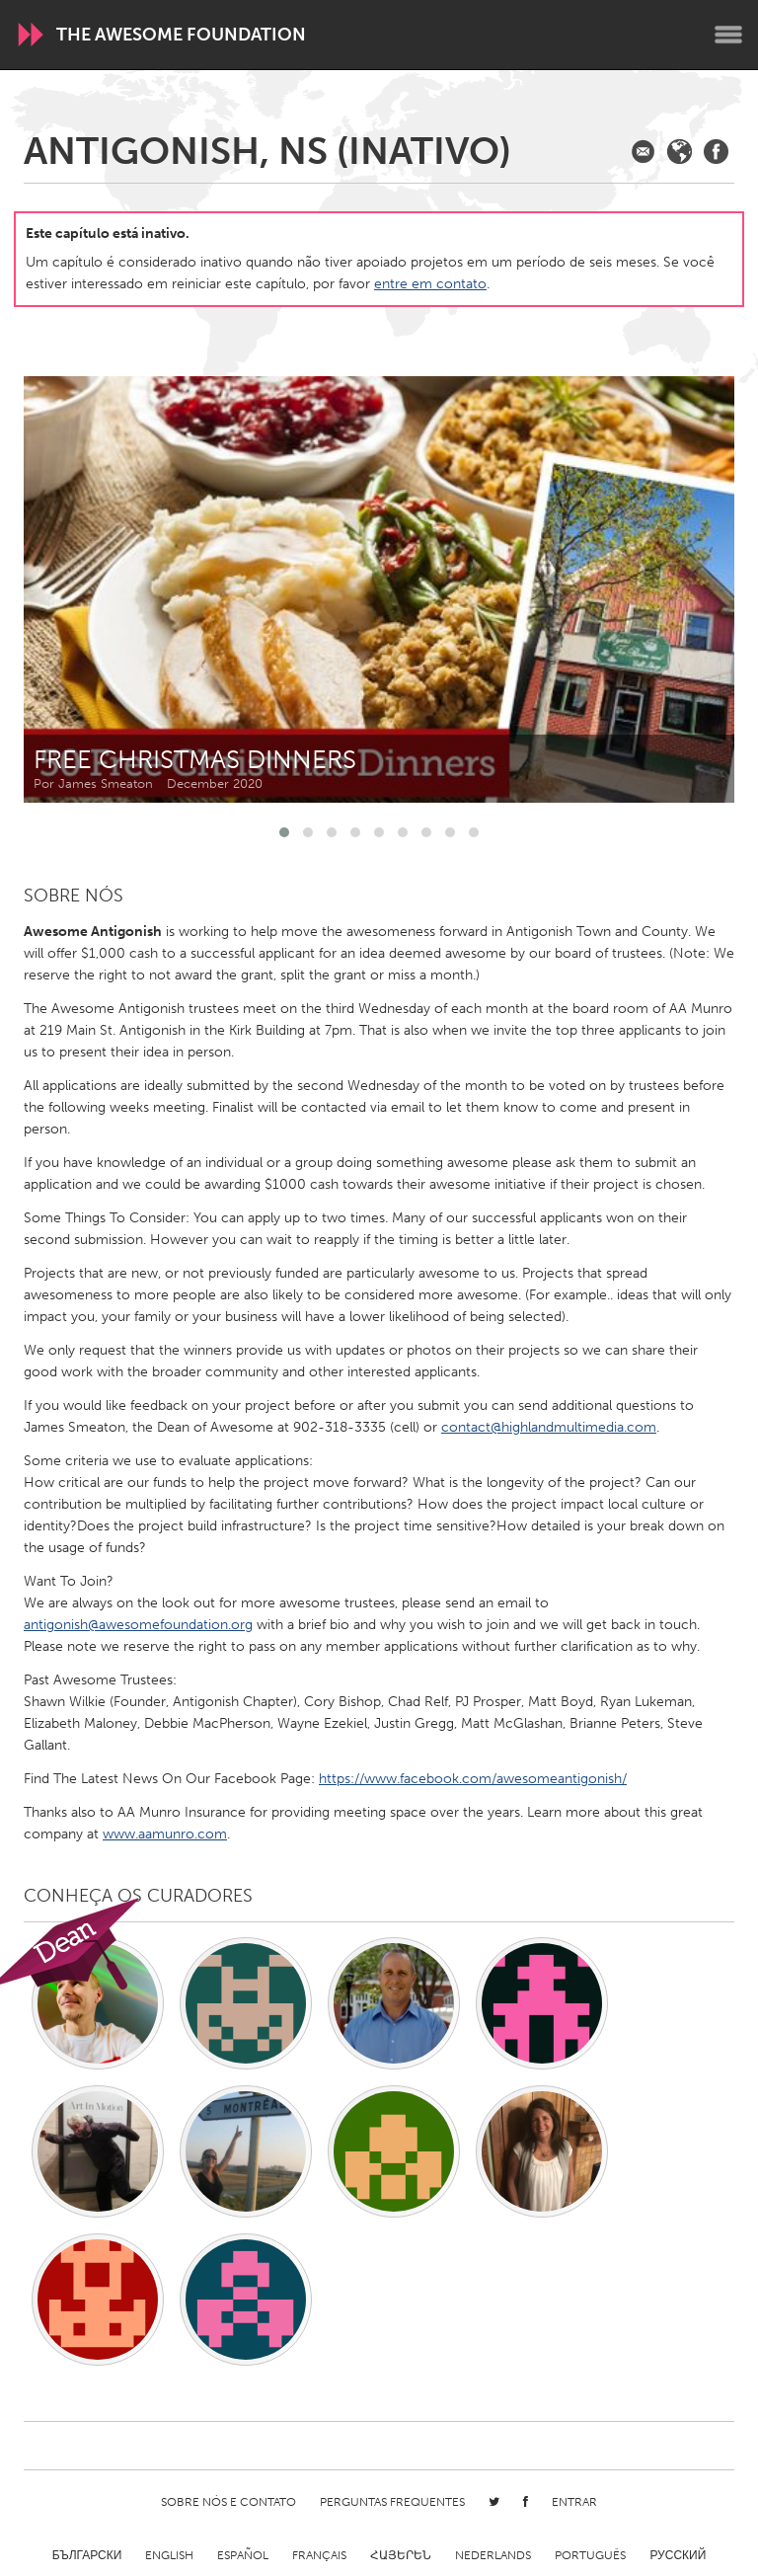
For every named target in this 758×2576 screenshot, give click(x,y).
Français (319, 2555)
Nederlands (493, 2555)
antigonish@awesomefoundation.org (138, 1624)
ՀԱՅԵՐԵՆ (400, 2555)
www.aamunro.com (165, 1834)
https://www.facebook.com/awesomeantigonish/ (473, 1778)
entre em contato (430, 283)
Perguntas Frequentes (392, 2502)
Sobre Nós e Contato (228, 2502)
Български (87, 2555)
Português (590, 2555)
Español (242, 2555)
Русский (677, 2555)
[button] (284, 832)
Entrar (574, 2502)
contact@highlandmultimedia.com (548, 1427)
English (169, 2555)
